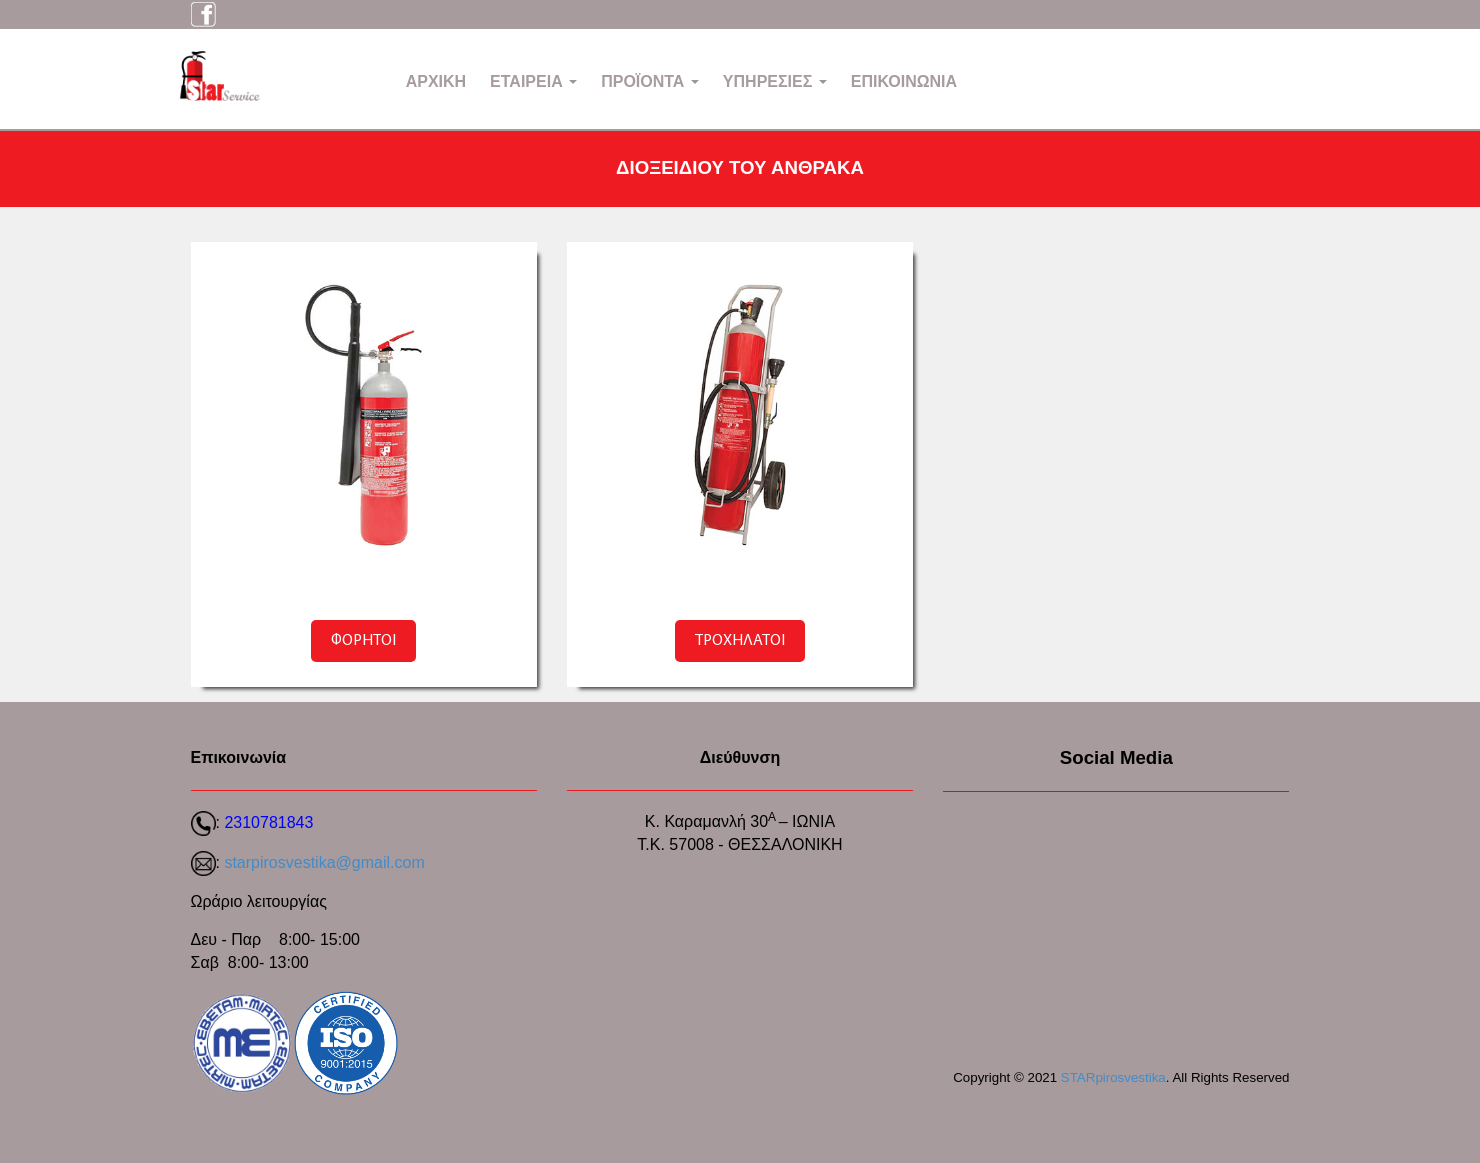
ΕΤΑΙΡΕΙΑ (533, 81)
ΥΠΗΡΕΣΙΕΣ (775, 81)
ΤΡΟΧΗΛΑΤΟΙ (740, 641)
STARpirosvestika (1113, 1077)
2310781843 (268, 822)
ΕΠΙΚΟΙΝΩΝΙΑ (904, 81)
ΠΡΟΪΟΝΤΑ (650, 81)
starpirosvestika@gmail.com (324, 862)
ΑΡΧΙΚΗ (436, 81)
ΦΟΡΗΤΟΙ (363, 641)
